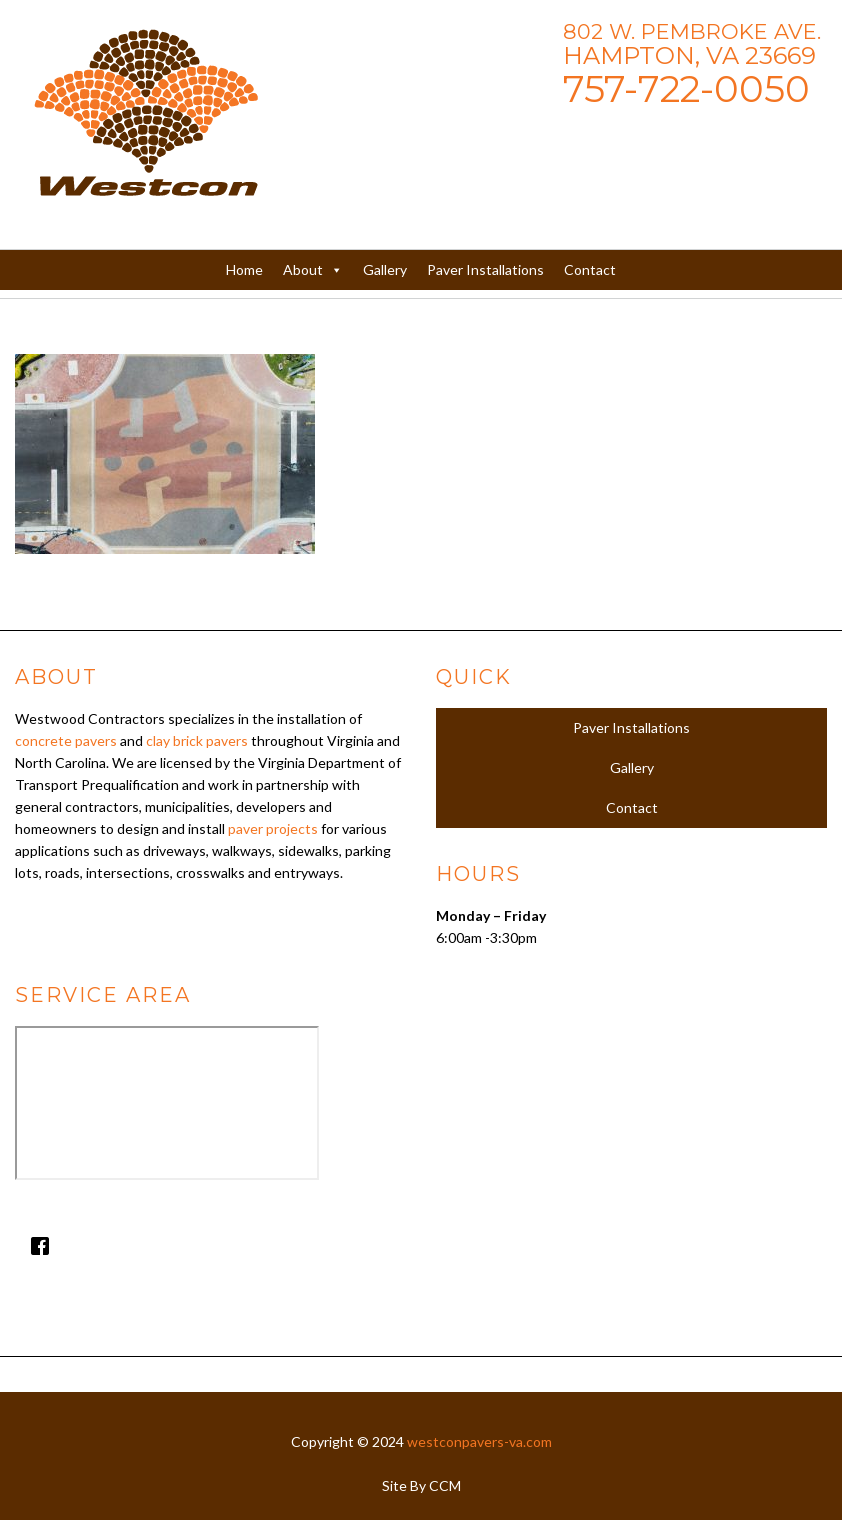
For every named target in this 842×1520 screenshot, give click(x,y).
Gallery (385, 269)
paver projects (273, 828)
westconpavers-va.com (479, 1441)
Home (244, 269)
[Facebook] (210, 1246)
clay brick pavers (197, 740)
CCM (445, 1485)
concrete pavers (66, 740)
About (313, 270)
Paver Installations (485, 269)
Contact (590, 269)
